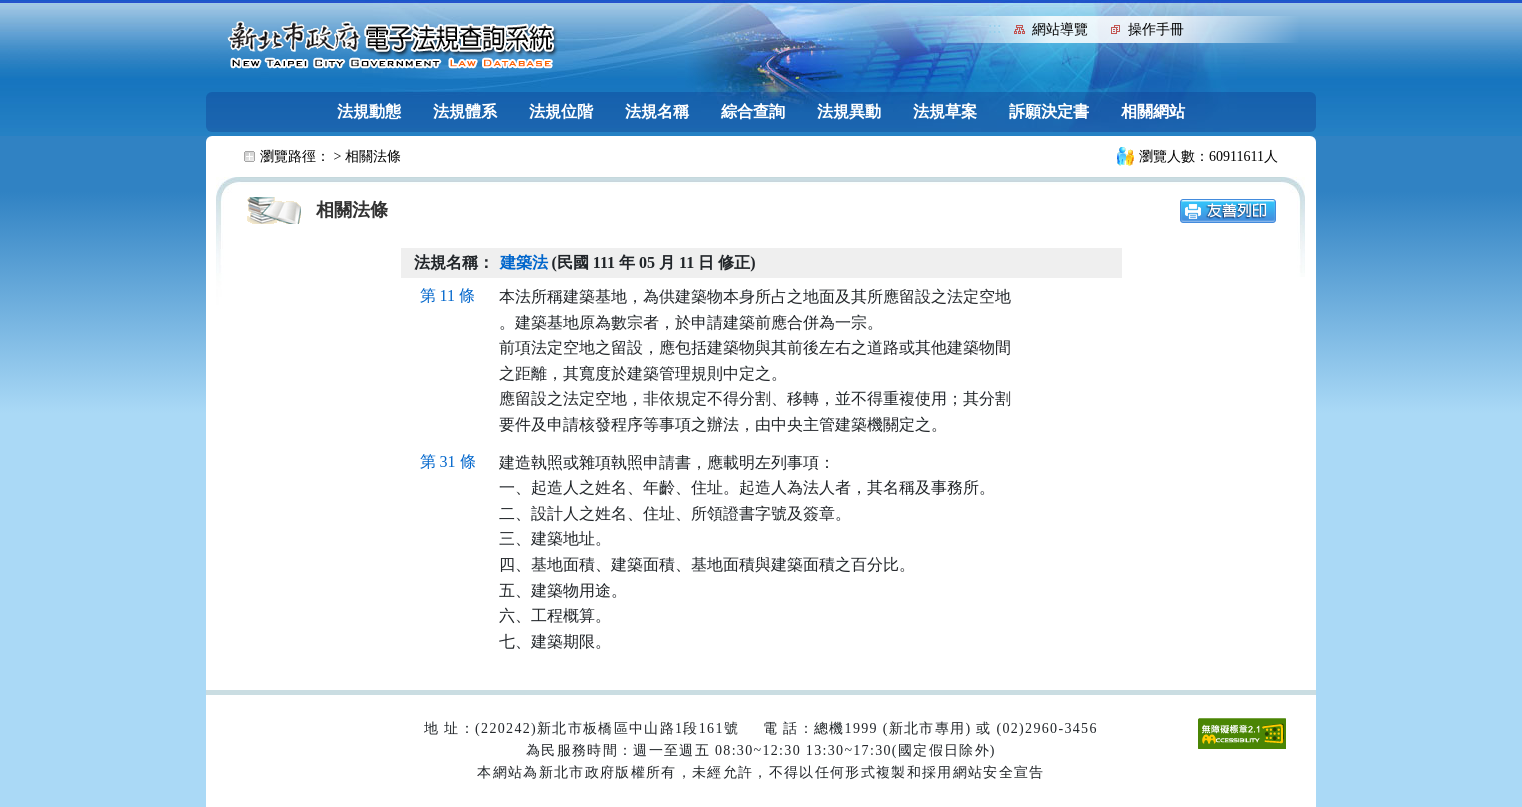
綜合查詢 (753, 111)
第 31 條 (448, 461)
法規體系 (465, 111)
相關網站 (1153, 111)
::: (994, 27)
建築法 (524, 262)
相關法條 (373, 156)
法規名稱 (657, 111)
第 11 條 (447, 295)
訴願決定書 (1049, 111)
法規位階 (561, 111)
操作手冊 (1156, 29)
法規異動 (849, 111)
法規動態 (369, 111)
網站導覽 (1060, 29)
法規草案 (945, 111)
